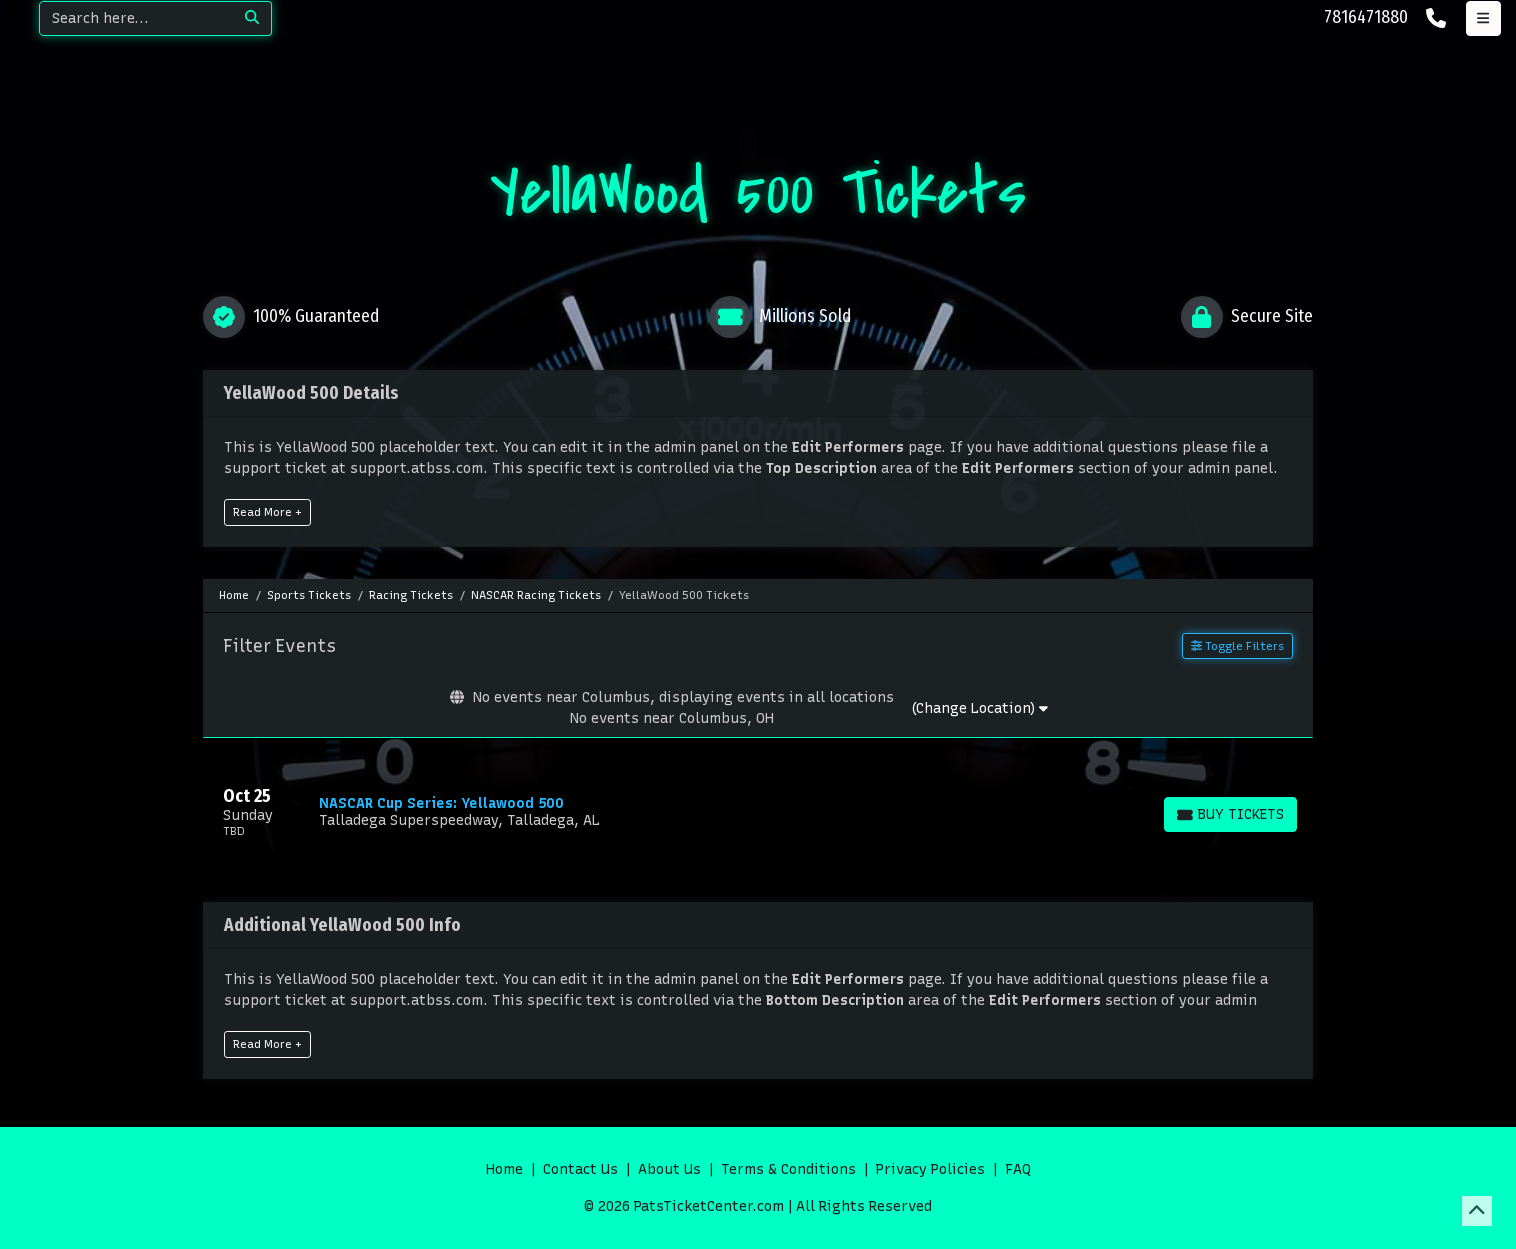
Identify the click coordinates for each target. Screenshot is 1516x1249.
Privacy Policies (930, 1169)
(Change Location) (979, 708)
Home (504, 1169)
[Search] (136, 18)
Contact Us (580, 1169)
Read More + (267, 512)
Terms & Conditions (788, 1169)
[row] (758, 812)
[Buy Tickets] (1230, 814)
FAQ (1018, 1169)
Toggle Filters (1237, 646)
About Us (669, 1169)
